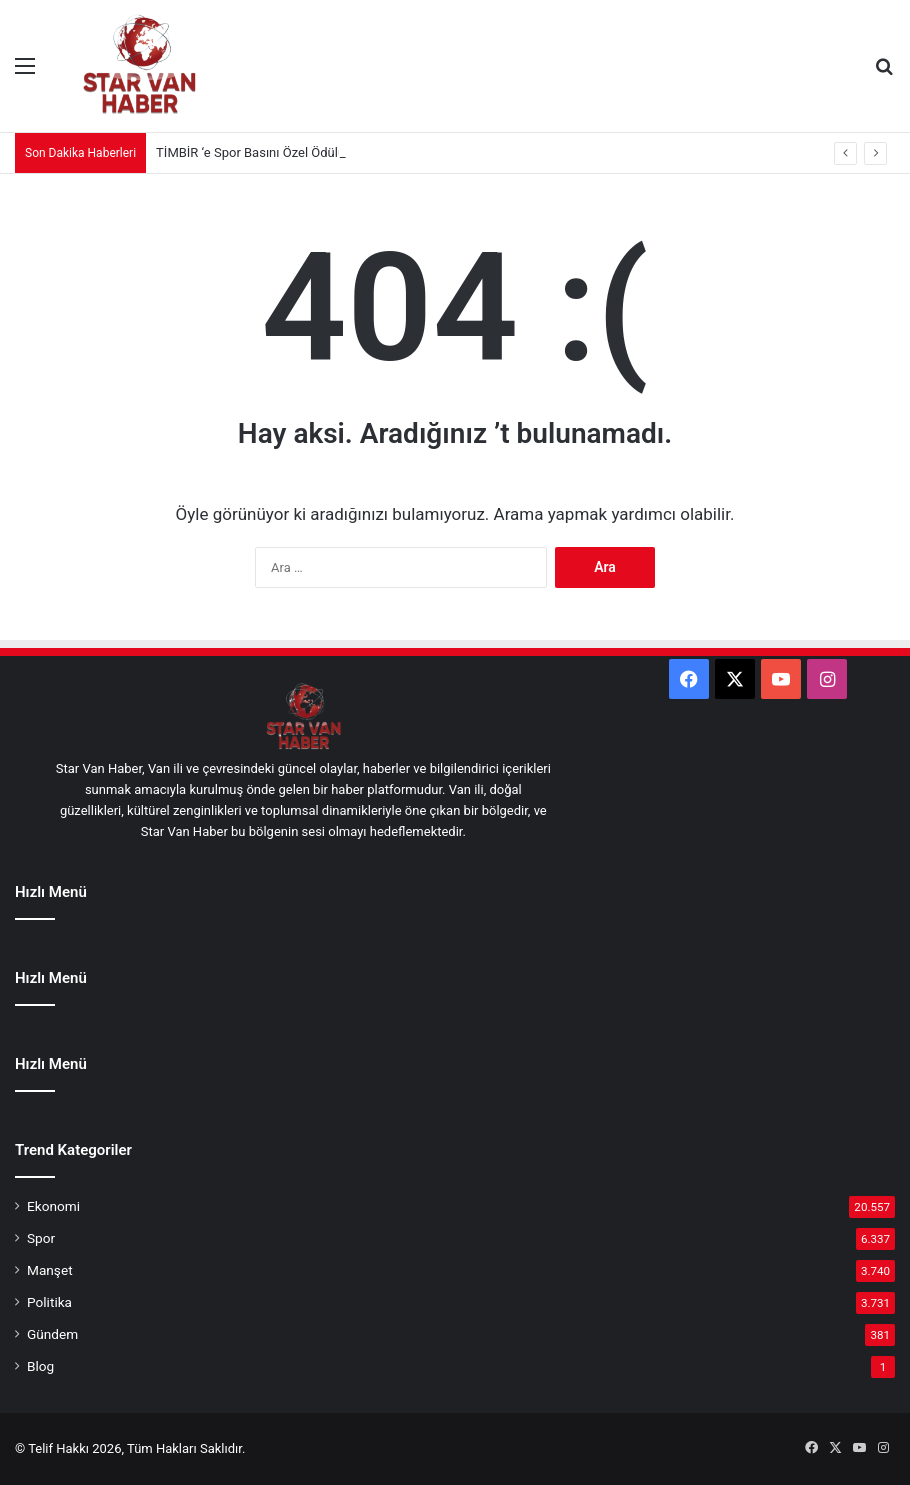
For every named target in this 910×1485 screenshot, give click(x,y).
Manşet (50, 1270)
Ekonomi (53, 1206)
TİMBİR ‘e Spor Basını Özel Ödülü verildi (269, 152)
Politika (49, 1302)
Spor (41, 1238)
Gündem (52, 1334)
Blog (40, 1366)
